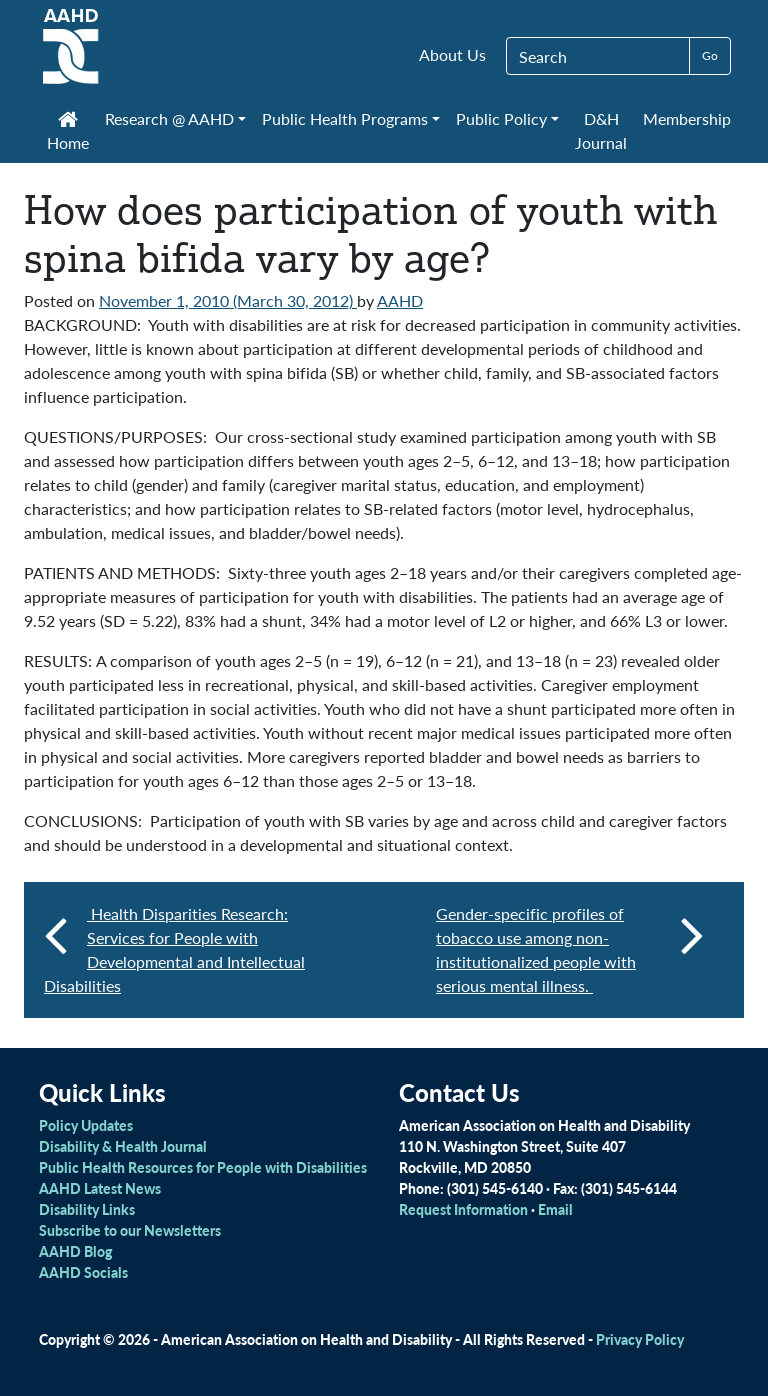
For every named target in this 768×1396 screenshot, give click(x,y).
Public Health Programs (345, 118)
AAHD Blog (75, 1251)
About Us (452, 54)
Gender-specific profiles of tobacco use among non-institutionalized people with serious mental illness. (570, 949)
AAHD (400, 300)
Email (555, 1209)
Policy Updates (86, 1125)
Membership (687, 118)
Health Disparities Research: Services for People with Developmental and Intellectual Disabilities (174, 949)
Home (68, 133)
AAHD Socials (83, 1272)
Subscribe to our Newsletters (130, 1230)
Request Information (463, 1209)
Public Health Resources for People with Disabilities (203, 1167)
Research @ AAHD (169, 118)
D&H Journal (601, 130)
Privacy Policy (640, 1339)
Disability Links (87, 1209)
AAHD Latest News (100, 1188)
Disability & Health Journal (123, 1146)
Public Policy (501, 118)
